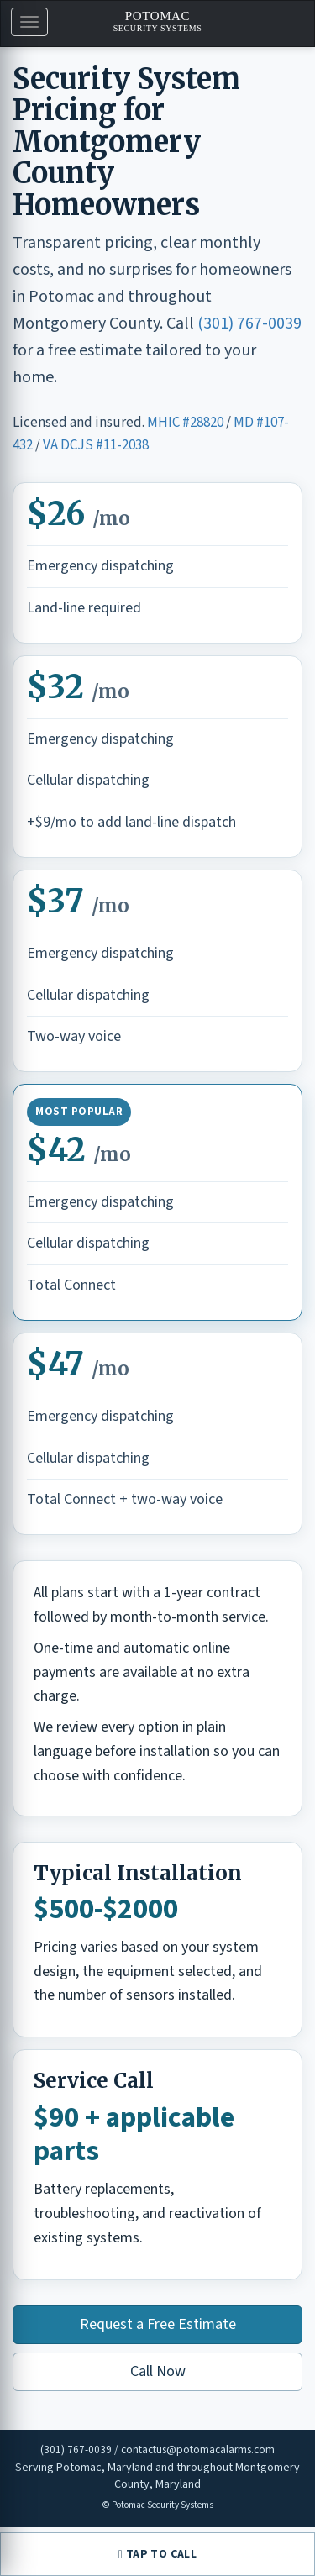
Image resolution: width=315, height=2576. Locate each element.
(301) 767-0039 (249, 323)
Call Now (158, 2371)
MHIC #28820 (185, 423)
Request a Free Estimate (158, 2324)
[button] (29, 22)
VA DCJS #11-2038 (96, 445)
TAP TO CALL (157, 2554)
